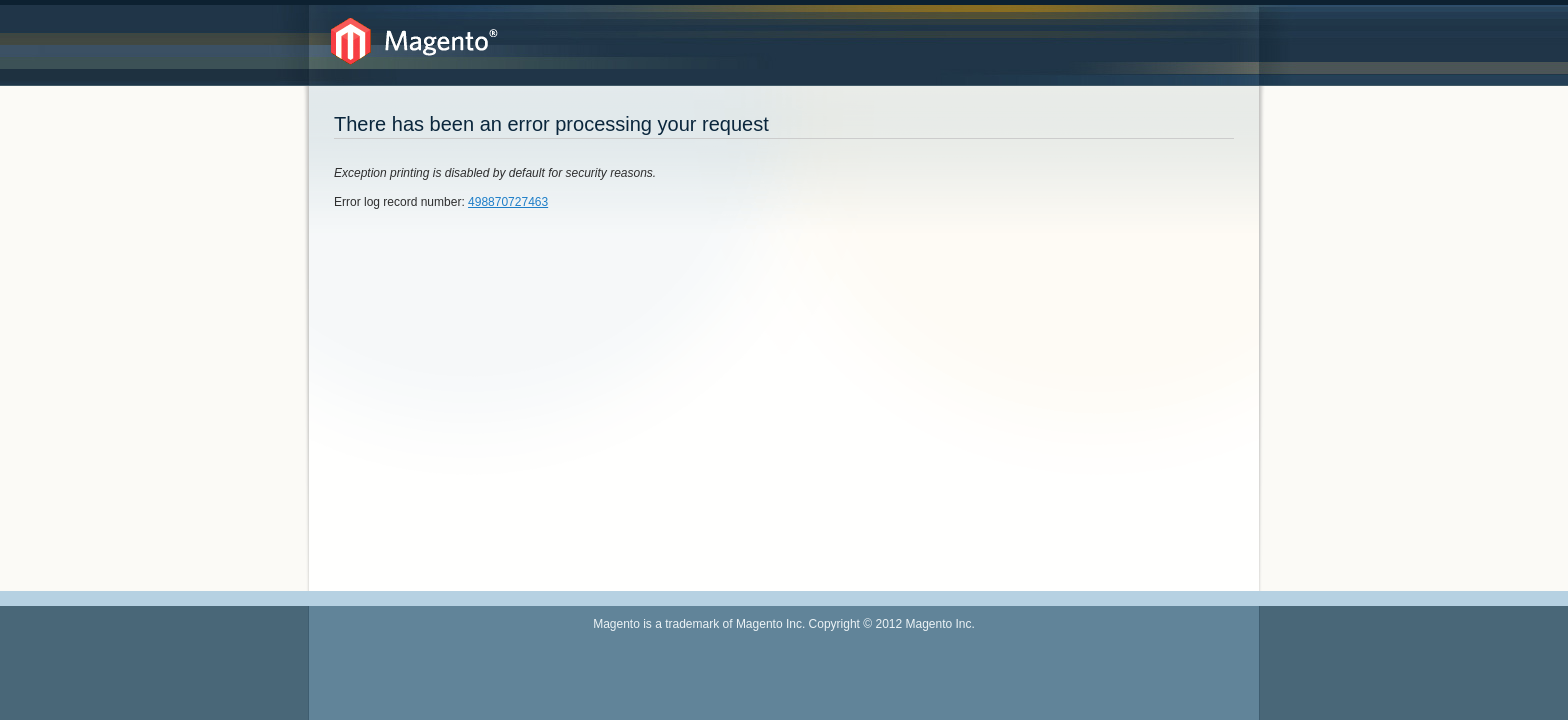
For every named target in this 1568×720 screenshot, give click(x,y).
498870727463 (508, 202)
